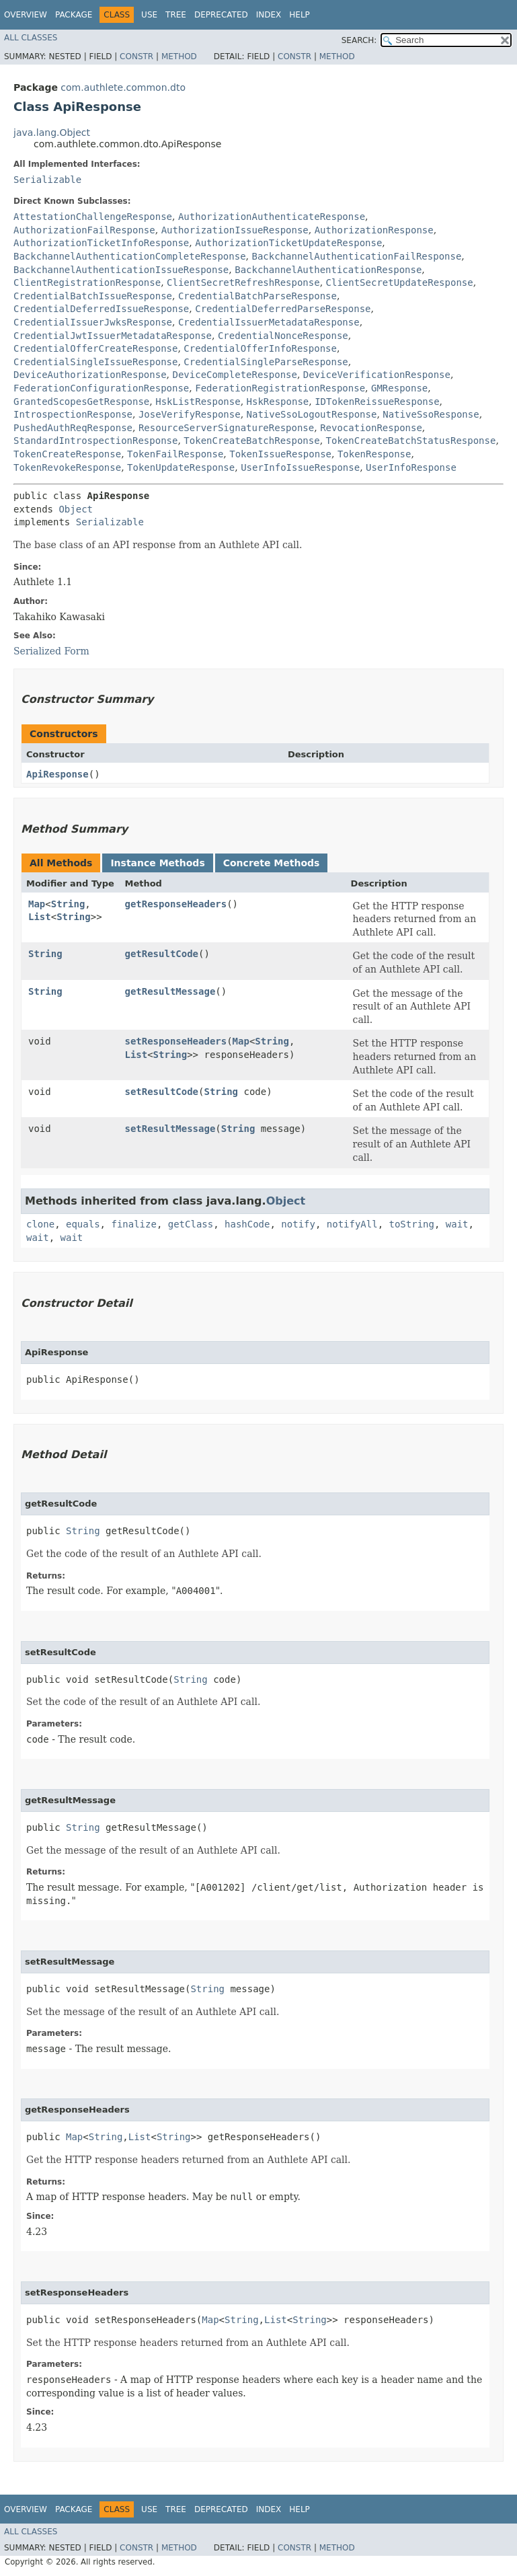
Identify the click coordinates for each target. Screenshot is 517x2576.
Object (75, 509)
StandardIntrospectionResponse (95, 440)
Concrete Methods (271, 863)
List (39, 916)
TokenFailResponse (175, 454)
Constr (136, 56)
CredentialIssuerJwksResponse (92, 322)
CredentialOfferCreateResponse (95, 348)
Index (269, 15)
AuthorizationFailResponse (84, 230)
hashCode (247, 1224)
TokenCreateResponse (67, 454)
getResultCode (161, 953)
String (68, 904)
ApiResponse (57, 774)
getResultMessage (169, 991)
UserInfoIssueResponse (300, 467)
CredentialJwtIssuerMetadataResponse (112, 335)
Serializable (47, 179)
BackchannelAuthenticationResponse (328, 269)
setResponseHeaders (175, 1041)
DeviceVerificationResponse (376, 374)
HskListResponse (197, 401)
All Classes (30, 37)
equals (83, 1224)
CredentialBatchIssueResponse (92, 296)
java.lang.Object (51, 132)
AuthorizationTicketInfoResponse (101, 242)
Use (149, 15)
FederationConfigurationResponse (101, 388)
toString (411, 1224)
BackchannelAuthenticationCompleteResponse (129, 256)
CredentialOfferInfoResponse (260, 348)
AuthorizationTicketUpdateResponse (288, 242)
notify (298, 1224)
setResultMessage (169, 1128)
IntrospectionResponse (72, 414)
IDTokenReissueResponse (377, 401)
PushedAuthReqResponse (72, 427)
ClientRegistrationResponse (87, 282)
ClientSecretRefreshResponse (243, 282)
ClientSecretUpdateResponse (399, 282)
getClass (190, 1224)
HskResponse (278, 401)
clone (40, 1224)
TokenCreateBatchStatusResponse (411, 440)
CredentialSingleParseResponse (266, 361)
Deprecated (221, 15)
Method (179, 56)
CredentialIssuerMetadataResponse (269, 322)
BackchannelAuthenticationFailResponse (356, 256)
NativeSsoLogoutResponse (312, 414)
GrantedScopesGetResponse (81, 401)
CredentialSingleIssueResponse (95, 361)
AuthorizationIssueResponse (235, 230)
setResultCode (161, 1091)
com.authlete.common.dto (123, 87)
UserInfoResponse (411, 467)
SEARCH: (359, 40)
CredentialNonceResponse (283, 335)
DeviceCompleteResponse (234, 374)
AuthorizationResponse (374, 230)
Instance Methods (157, 863)
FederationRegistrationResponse (280, 388)
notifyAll (352, 1224)
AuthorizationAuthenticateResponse (271, 216)
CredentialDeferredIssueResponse (101, 308)
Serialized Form (51, 651)
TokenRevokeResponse (67, 467)
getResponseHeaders (175, 904)
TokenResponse (374, 454)
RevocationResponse (371, 427)
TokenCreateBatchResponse (251, 440)
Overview (25, 15)
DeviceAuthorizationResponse (90, 374)
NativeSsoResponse (431, 414)
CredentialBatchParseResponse (257, 296)
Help (299, 15)
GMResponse (399, 388)
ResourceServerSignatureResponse (226, 427)
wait (457, 1224)
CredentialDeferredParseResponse (282, 308)
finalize (133, 1224)
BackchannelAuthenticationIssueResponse (121, 269)
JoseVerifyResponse (189, 414)
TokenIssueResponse (280, 454)
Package (73, 15)
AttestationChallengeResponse (92, 216)
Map (36, 904)
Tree (175, 15)
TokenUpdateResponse (181, 467)
